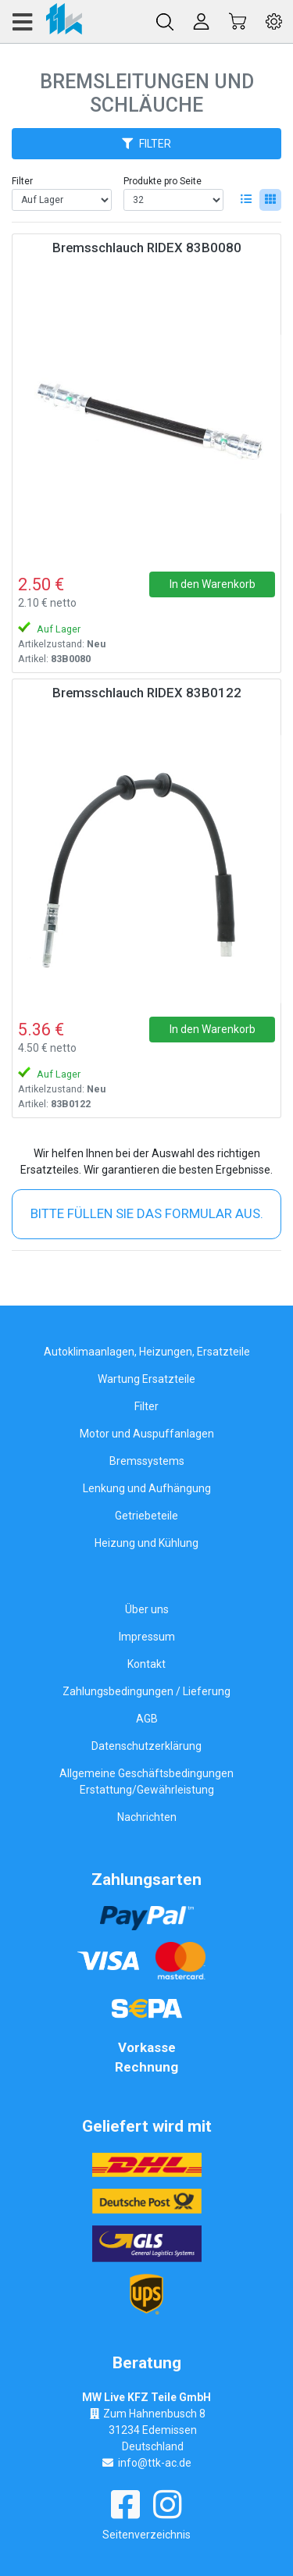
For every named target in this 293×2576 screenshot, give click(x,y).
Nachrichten (147, 1817)
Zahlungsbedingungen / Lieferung (146, 1691)
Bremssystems (146, 1461)
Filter (22, 181)
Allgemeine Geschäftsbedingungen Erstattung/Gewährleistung (146, 1781)
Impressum (147, 1636)
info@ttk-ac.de (154, 2463)
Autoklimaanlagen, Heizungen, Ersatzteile (147, 1351)
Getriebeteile (146, 1515)
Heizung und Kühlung (146, 1543)
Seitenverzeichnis (146, 2534)
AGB (147, 1718)
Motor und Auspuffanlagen (147, 1433)
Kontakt (146, 1664)
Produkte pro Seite (162, 181)
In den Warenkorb (212, 584)
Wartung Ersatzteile (146, 1379)
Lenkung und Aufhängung (147, 1488)
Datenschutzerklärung (146, 1746)
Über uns (147, 1609)
